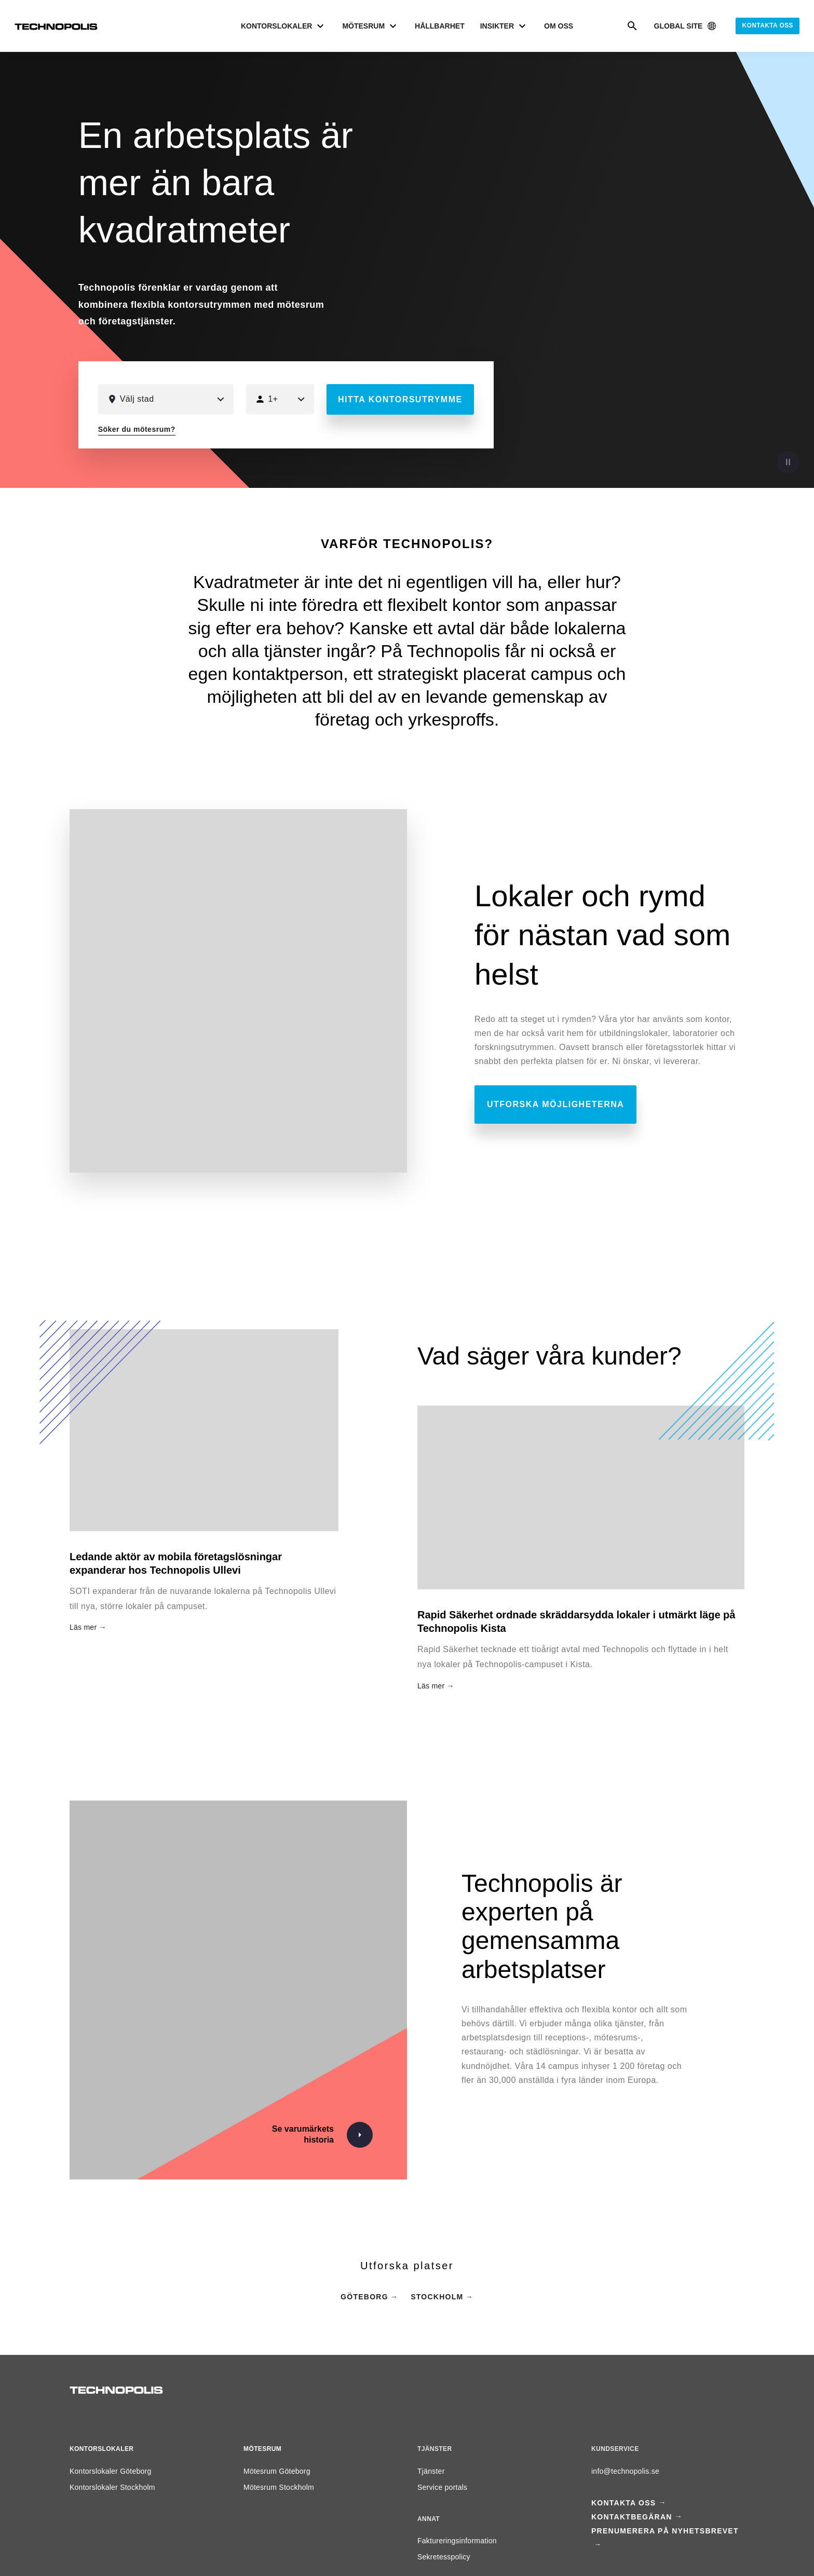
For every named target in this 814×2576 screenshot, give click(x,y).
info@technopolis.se (625, 2471)
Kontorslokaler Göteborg (111, 2471)
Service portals (442, 2487)
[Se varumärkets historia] (317, 2134)
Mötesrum (262, 2448)
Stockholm (437, 2297)
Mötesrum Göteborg (276, 2471)
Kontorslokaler (101, 2448)
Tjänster (431, 2471)
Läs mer (430, 1686)
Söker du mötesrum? (136, 429)
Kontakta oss (767, 25)
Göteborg (364, 2297)
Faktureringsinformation (457, 2541)
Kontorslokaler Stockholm (112, 2487)
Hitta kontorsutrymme (400, 399)
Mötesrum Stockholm (278, 2487)
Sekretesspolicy (443, 2557)
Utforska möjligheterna (555, 1104)
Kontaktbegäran (631, 2517)
